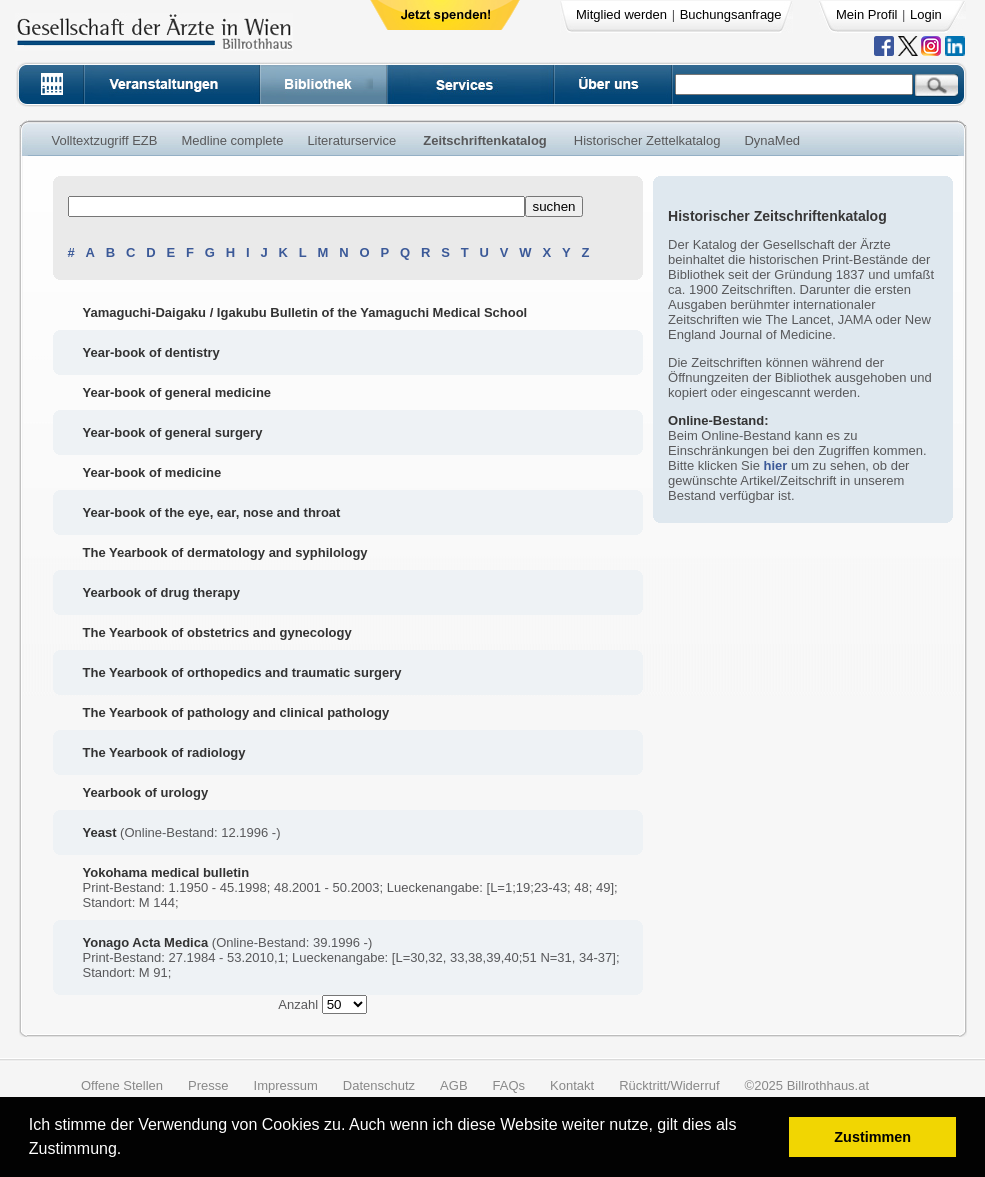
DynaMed (772, 140)
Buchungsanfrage (731, 14)
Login (926, 14)
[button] (128, 1151)
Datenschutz (379, 1085)
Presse (208, 1085)
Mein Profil (866, 14)
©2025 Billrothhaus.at (807, 1085)
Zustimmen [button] (872, 1137)
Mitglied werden (621, 14)
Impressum (286, 1085)
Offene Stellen (122, 1085)
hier (775, 465)
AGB (453, 1085)
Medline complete (232, 140)
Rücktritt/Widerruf (669, 1085)
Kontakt (572, 1085)
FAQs (509, 1085)
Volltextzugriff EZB (105, 140)
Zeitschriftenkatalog (485, 140)
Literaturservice (351, 140)
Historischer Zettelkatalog (647, 140)
